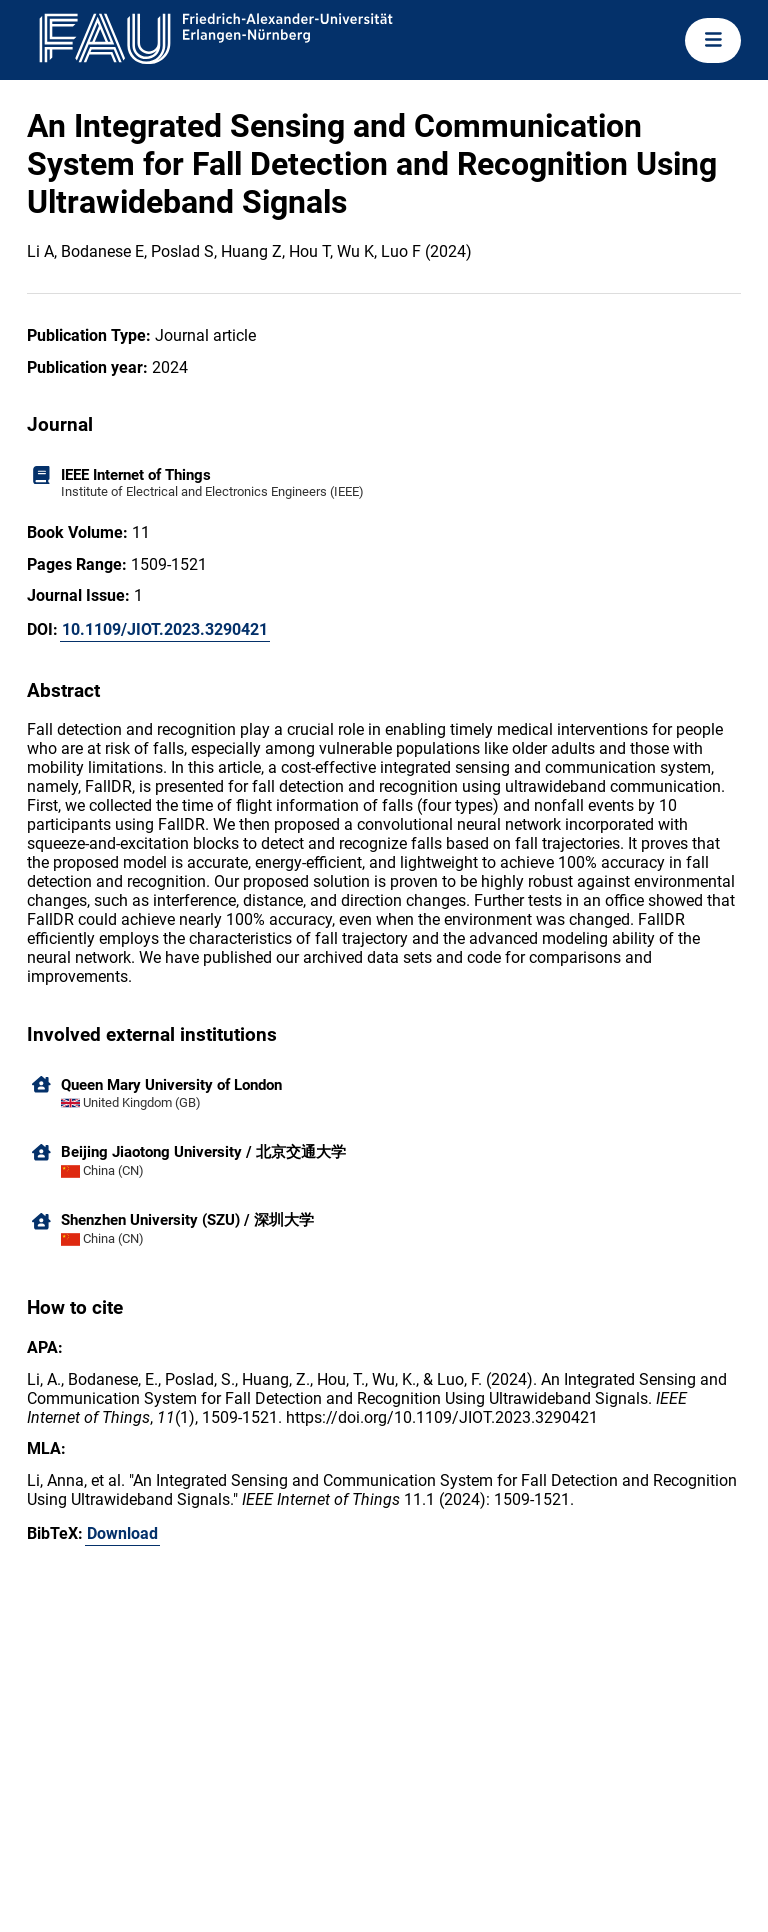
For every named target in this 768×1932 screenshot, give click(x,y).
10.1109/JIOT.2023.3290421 (165, 629)
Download (122, 1533)
